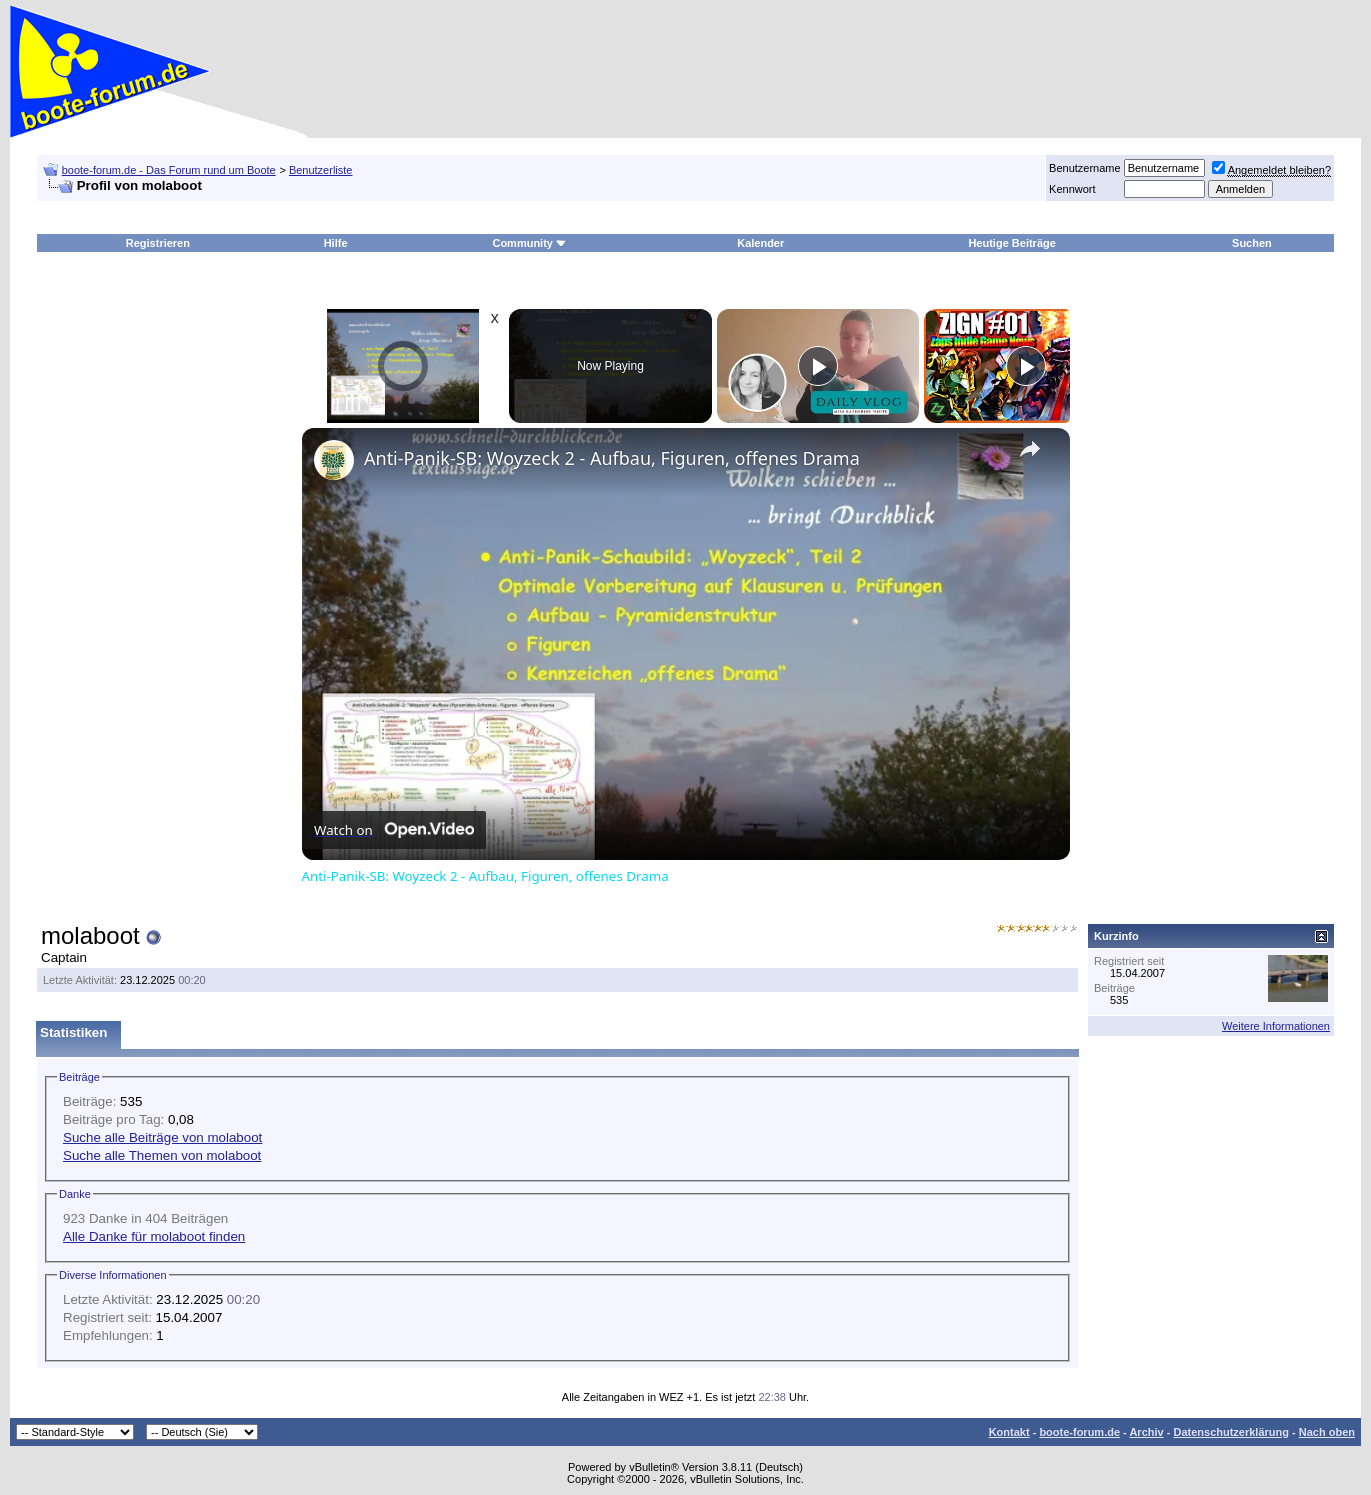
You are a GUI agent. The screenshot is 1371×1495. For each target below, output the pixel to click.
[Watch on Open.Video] (394, 830)
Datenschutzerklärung (1231, 1432)
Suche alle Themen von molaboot (162, 1155)
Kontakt (1009, 1432)
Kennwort (1072, 189)
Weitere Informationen (1276, 1026)
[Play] (818, 366)
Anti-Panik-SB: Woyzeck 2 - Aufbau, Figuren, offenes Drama (612, 458)
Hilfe (336, 243)
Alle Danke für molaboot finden (154, 1236)
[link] (334, 460)
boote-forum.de (1079, 1432)
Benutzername (1085, 168)
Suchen (1252, 243)
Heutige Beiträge (1011, 243)
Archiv (1146, 1432)
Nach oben (1327, 1432)
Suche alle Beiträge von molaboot (162, 1137)
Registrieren (158, 243)
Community (529, 243)
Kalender (760, 243)
